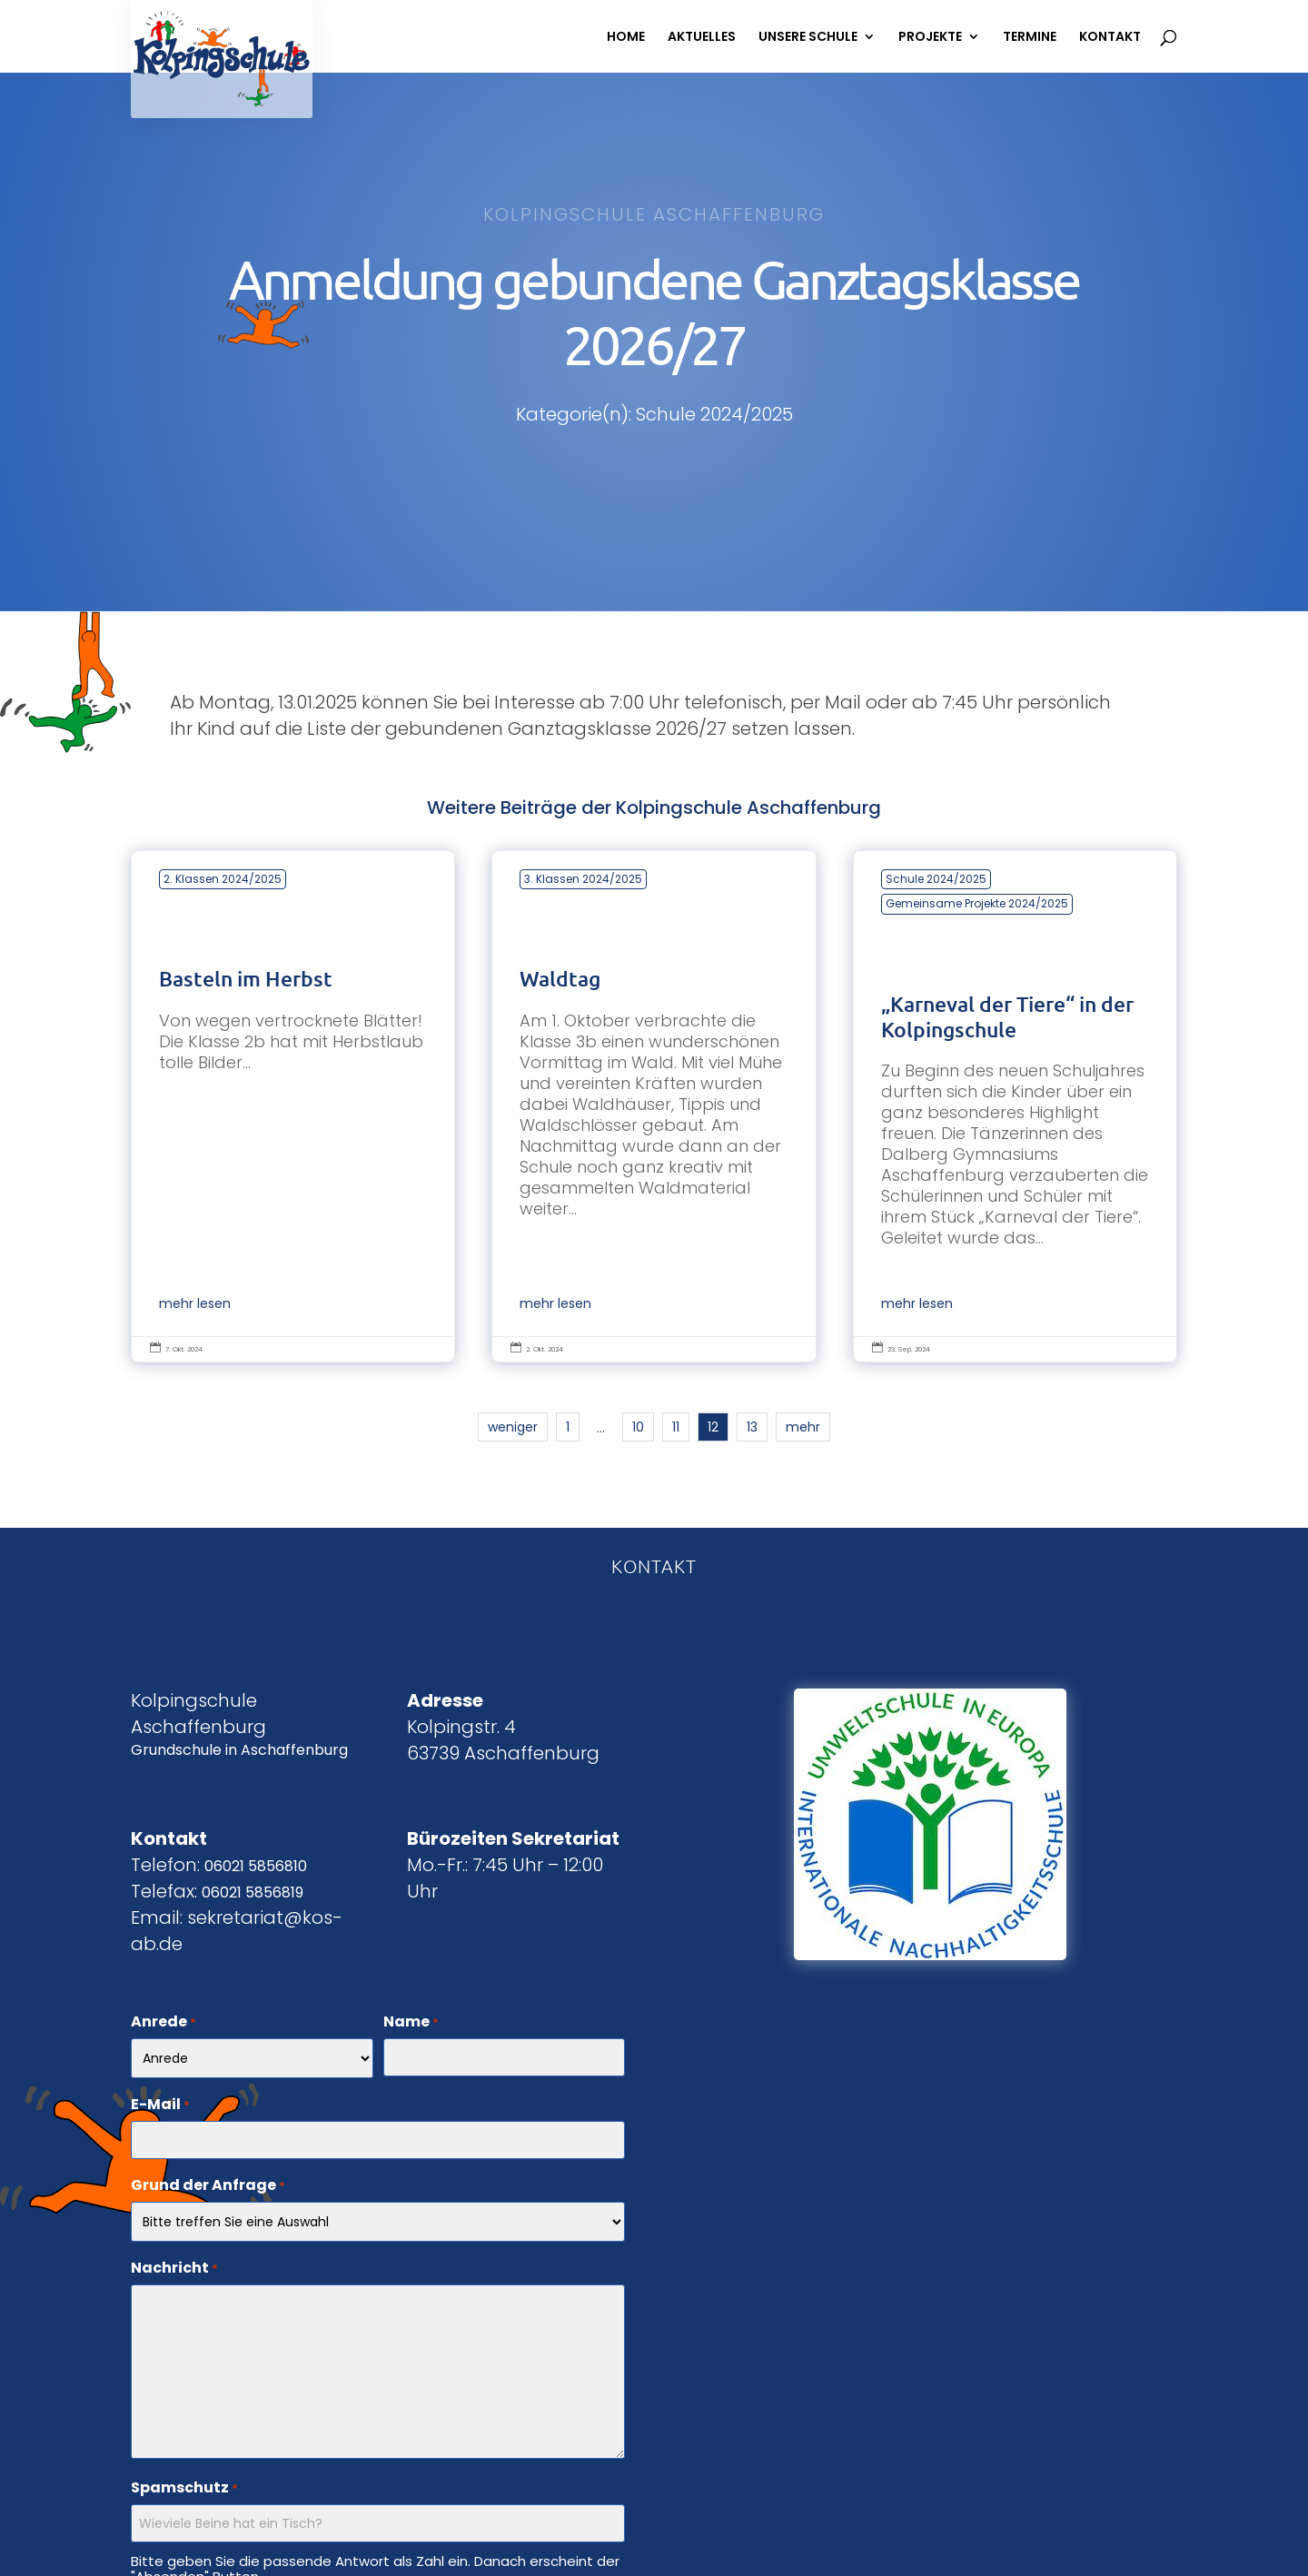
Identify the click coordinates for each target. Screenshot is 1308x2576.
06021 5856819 (252, 1892)
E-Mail (160, 2105)
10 (638, 1427)
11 (675, 1427)
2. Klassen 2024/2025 (223, 879)
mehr (803, 1427)
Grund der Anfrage (208, 2186)
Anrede (163, 2023)
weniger (513, 1427)
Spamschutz (184, 2489)
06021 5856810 (255, 1866)
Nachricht (174, 2269)
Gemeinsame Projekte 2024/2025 (977, 903)
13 (752, 1427)
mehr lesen (195, 1304)
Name (411, 2023)
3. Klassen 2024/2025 (583, 879)
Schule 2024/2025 (936, 879)
